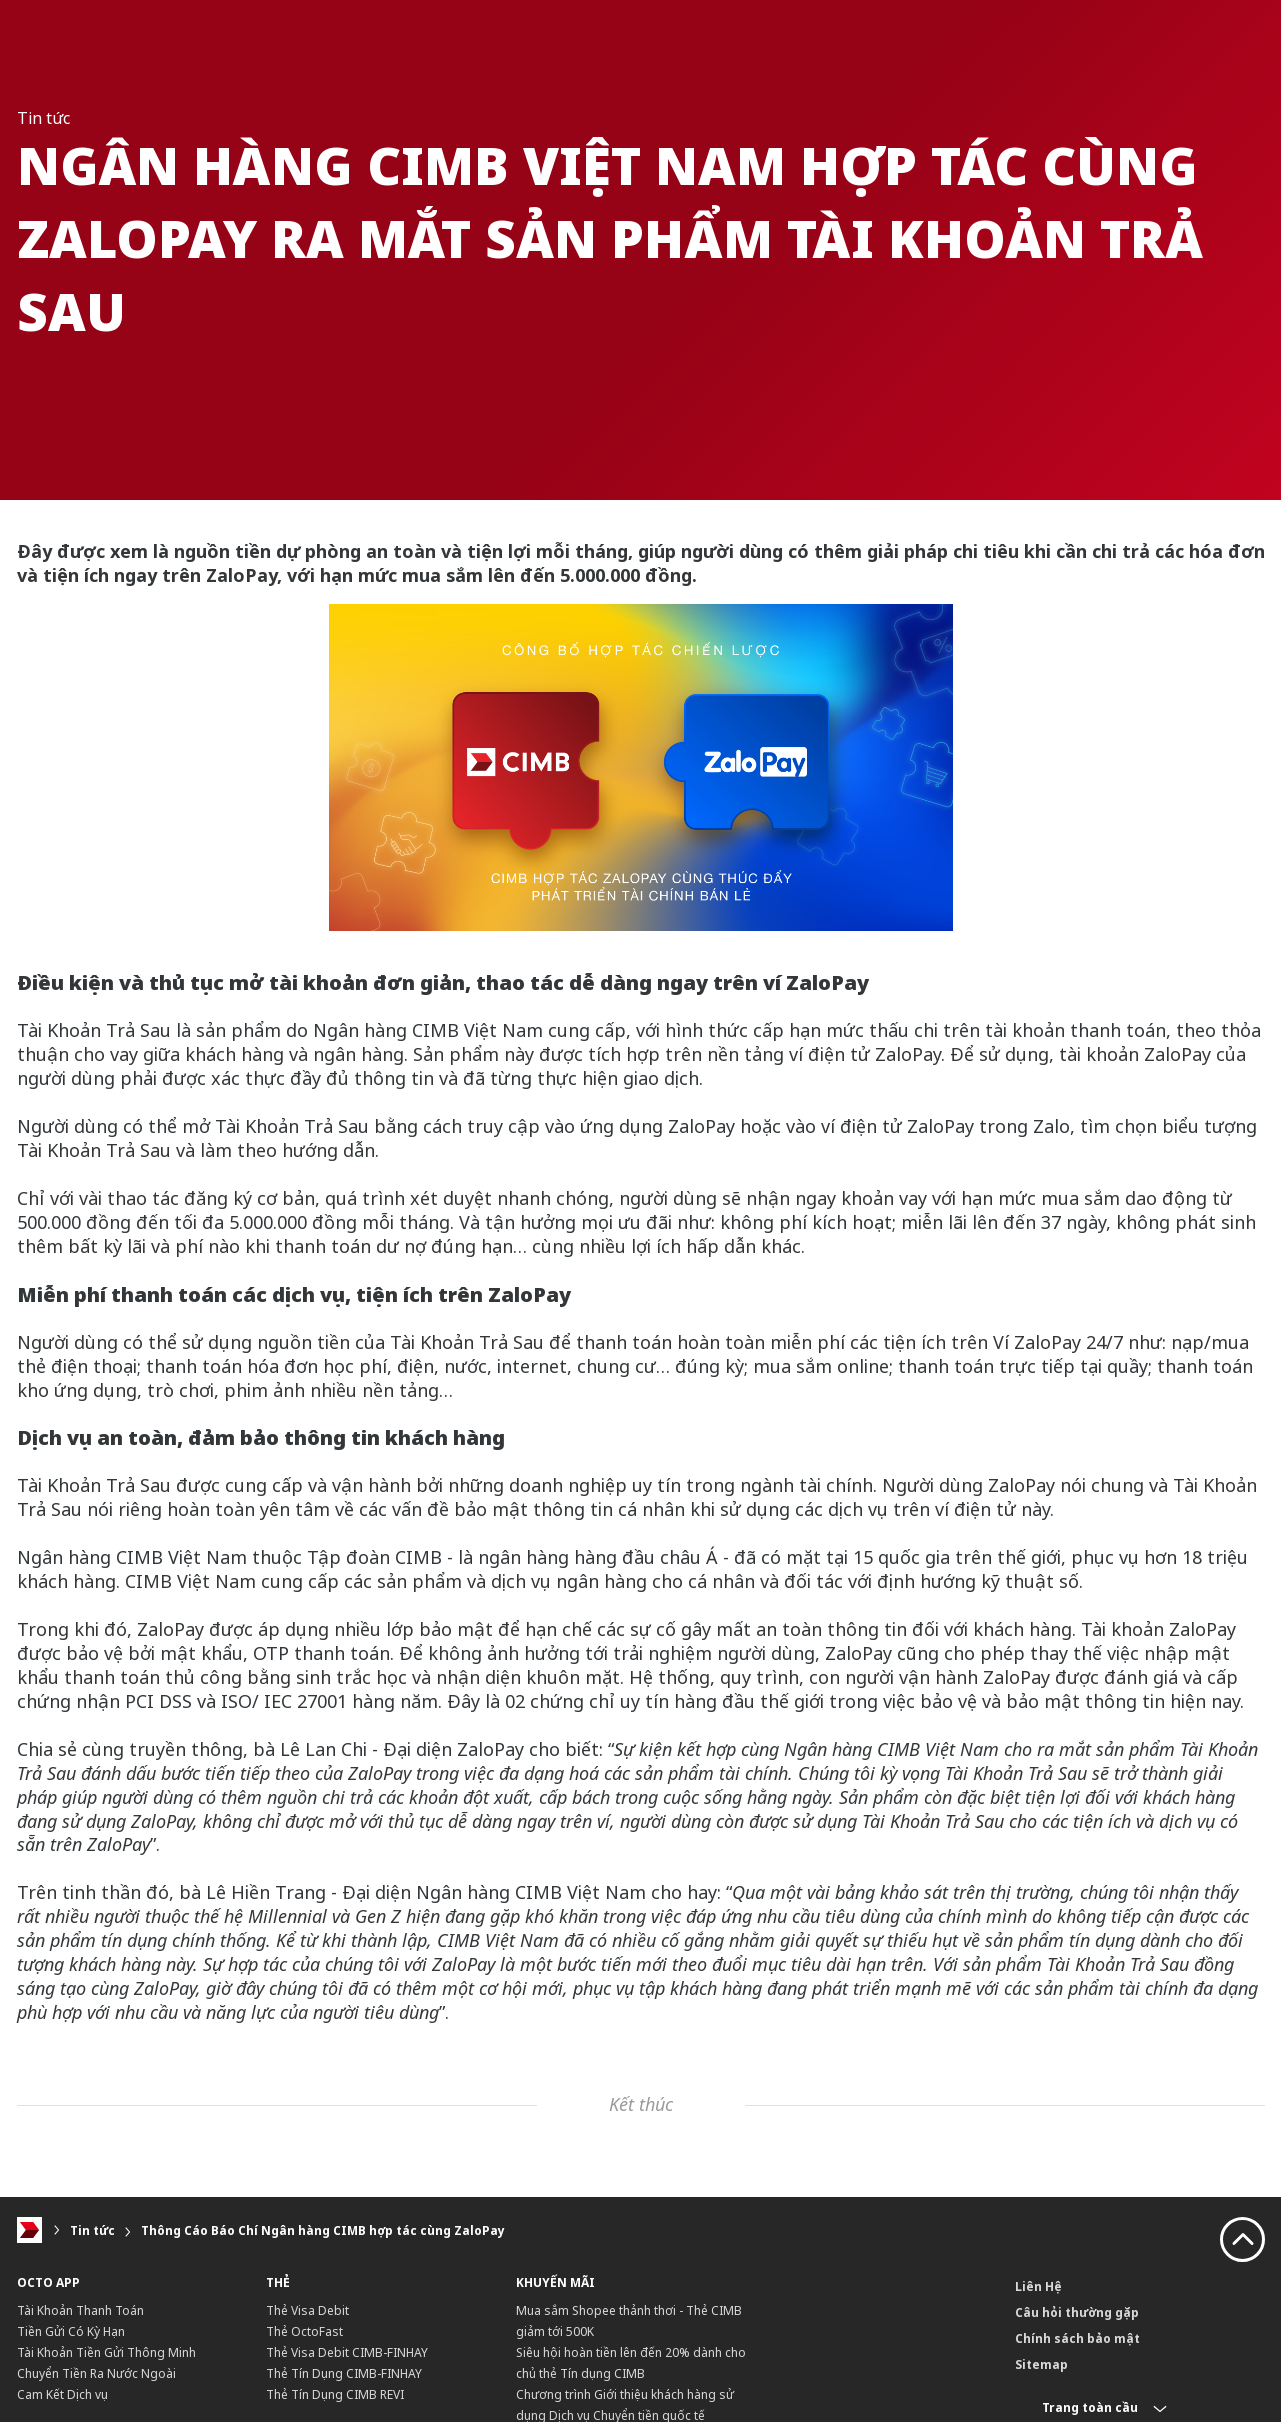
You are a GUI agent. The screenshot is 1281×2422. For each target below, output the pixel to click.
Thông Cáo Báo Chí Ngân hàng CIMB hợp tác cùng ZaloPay (323, 2230)
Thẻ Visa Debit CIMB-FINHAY (347, 2352)
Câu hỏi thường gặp (1077, 2312)
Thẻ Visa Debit (307, 2310)
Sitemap (1041, 2364)
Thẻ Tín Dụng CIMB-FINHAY (344, 2373)
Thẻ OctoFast (304, 2331)
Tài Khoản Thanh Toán (80, 2310)
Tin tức (92, 2230)
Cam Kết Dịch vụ (62, 2394)
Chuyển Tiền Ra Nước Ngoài (96, 2373)
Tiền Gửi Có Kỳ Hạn (71, 2331)
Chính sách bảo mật (1077, 2338)
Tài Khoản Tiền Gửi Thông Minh (106, 2352)
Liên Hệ (1038, 2286)
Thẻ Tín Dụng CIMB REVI (335, 2394)
